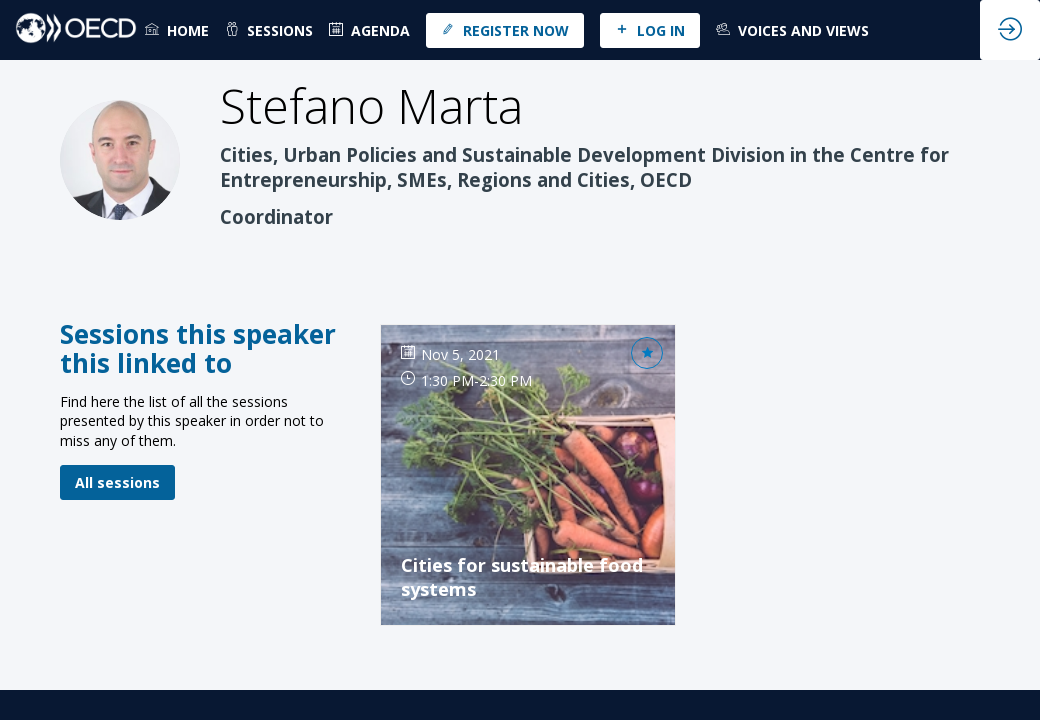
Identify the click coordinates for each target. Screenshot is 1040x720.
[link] (177, 30)
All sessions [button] (117, 482)
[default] (369, 30)
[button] (505, 30)
